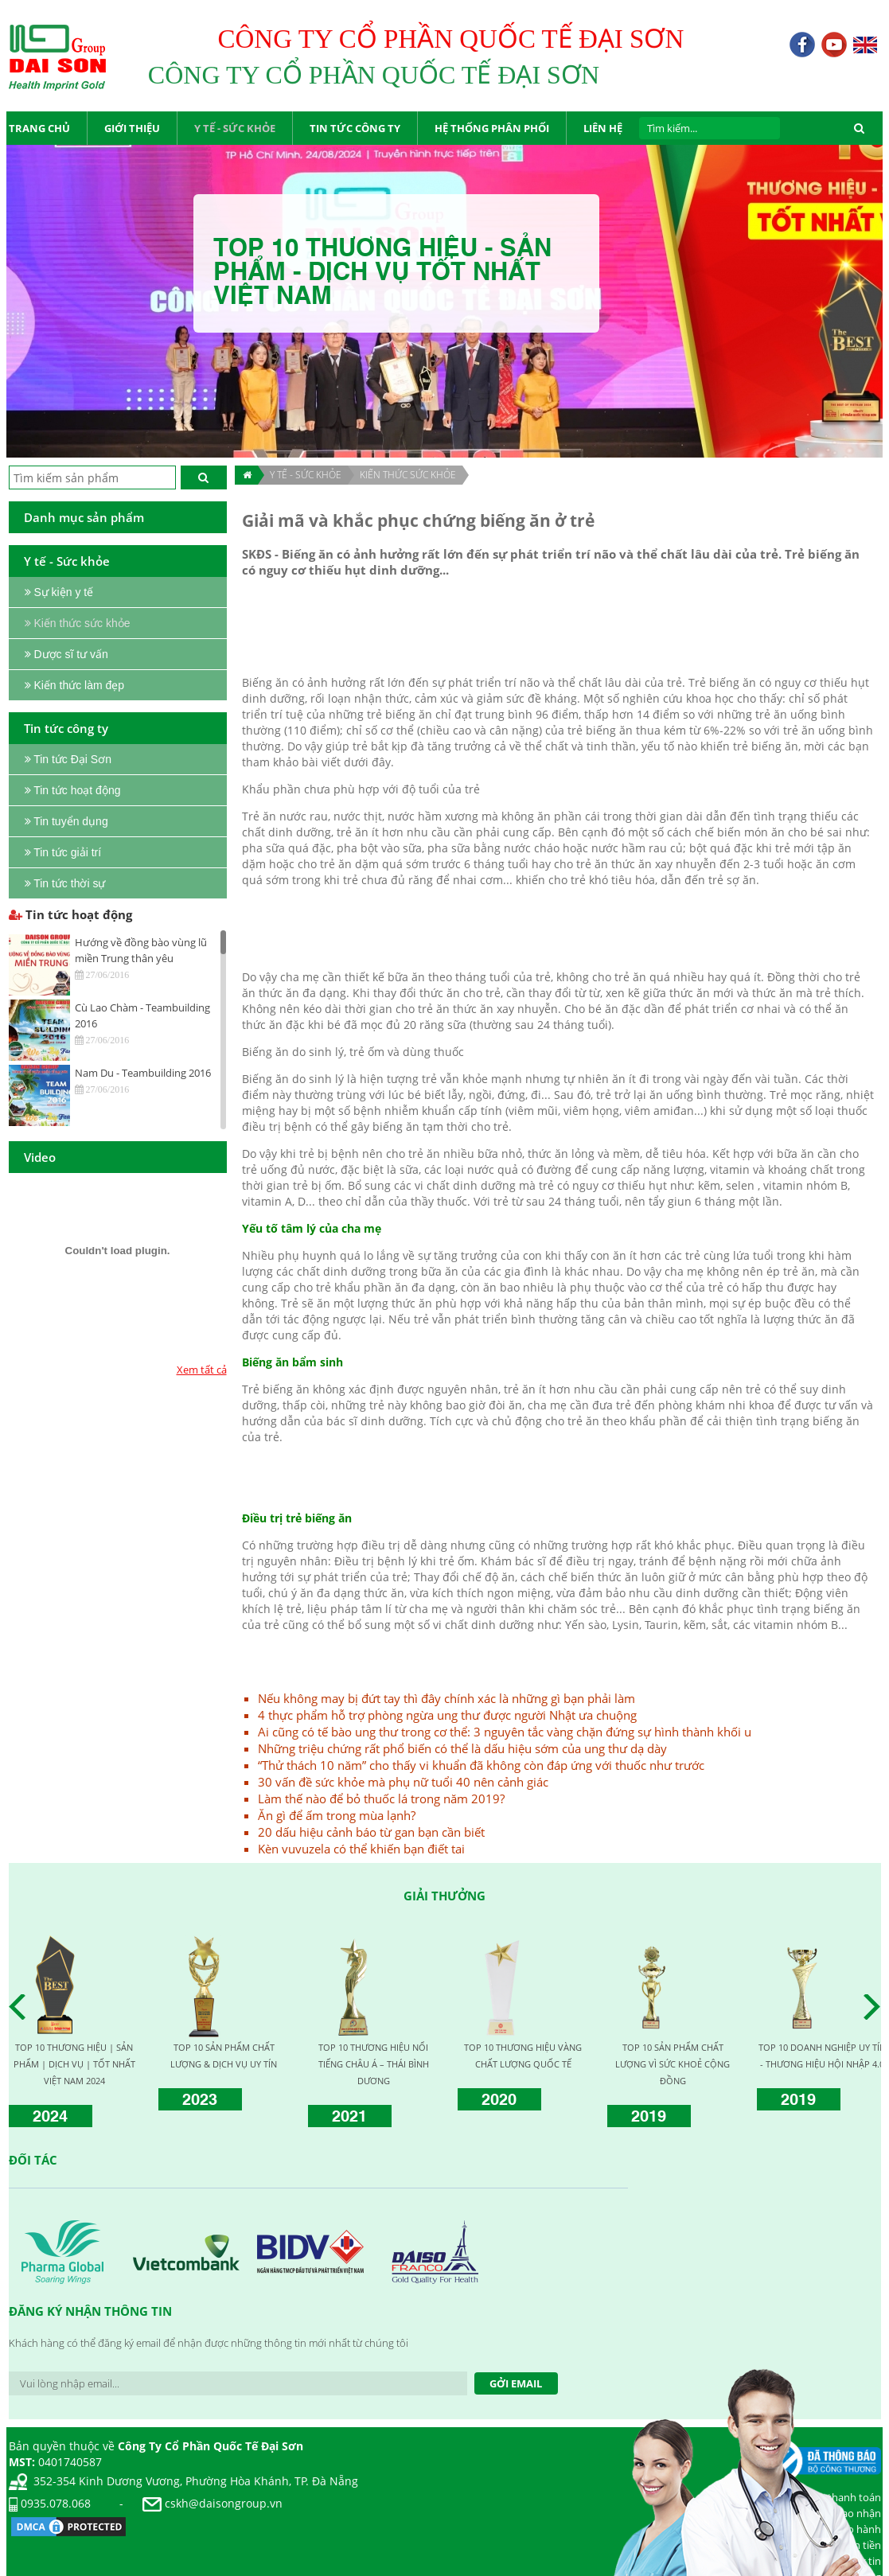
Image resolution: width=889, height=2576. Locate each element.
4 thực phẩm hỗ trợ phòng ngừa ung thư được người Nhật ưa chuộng (447, 1715)
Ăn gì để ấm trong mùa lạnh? (336, 1815)
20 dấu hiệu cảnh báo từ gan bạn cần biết (371, 1832)
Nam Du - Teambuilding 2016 (143, 1073)
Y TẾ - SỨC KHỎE (305, 474)
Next (876, 2007)
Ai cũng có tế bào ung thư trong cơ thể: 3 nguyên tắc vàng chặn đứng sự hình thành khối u (504, 1732)
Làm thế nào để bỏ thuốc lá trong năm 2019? (381, 1798)
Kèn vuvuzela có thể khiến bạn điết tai (361, 1849)
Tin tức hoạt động (70, 914)
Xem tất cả (202, 1369)
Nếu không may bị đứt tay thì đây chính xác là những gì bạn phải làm (446, 1698)
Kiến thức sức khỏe (408, 474)
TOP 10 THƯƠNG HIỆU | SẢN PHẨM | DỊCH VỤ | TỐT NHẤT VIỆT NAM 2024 (74, 2064)
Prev (21, 2007)
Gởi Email (515, 2383)
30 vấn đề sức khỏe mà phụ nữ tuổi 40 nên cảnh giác (403, 1782)
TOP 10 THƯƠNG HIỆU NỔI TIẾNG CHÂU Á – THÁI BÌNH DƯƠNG (373, 2064)
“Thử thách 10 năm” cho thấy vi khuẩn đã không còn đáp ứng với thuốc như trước (481, 1765)
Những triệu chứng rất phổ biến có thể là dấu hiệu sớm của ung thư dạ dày (462, 1748)
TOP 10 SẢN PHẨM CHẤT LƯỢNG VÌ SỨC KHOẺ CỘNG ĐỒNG (672, 2064)
